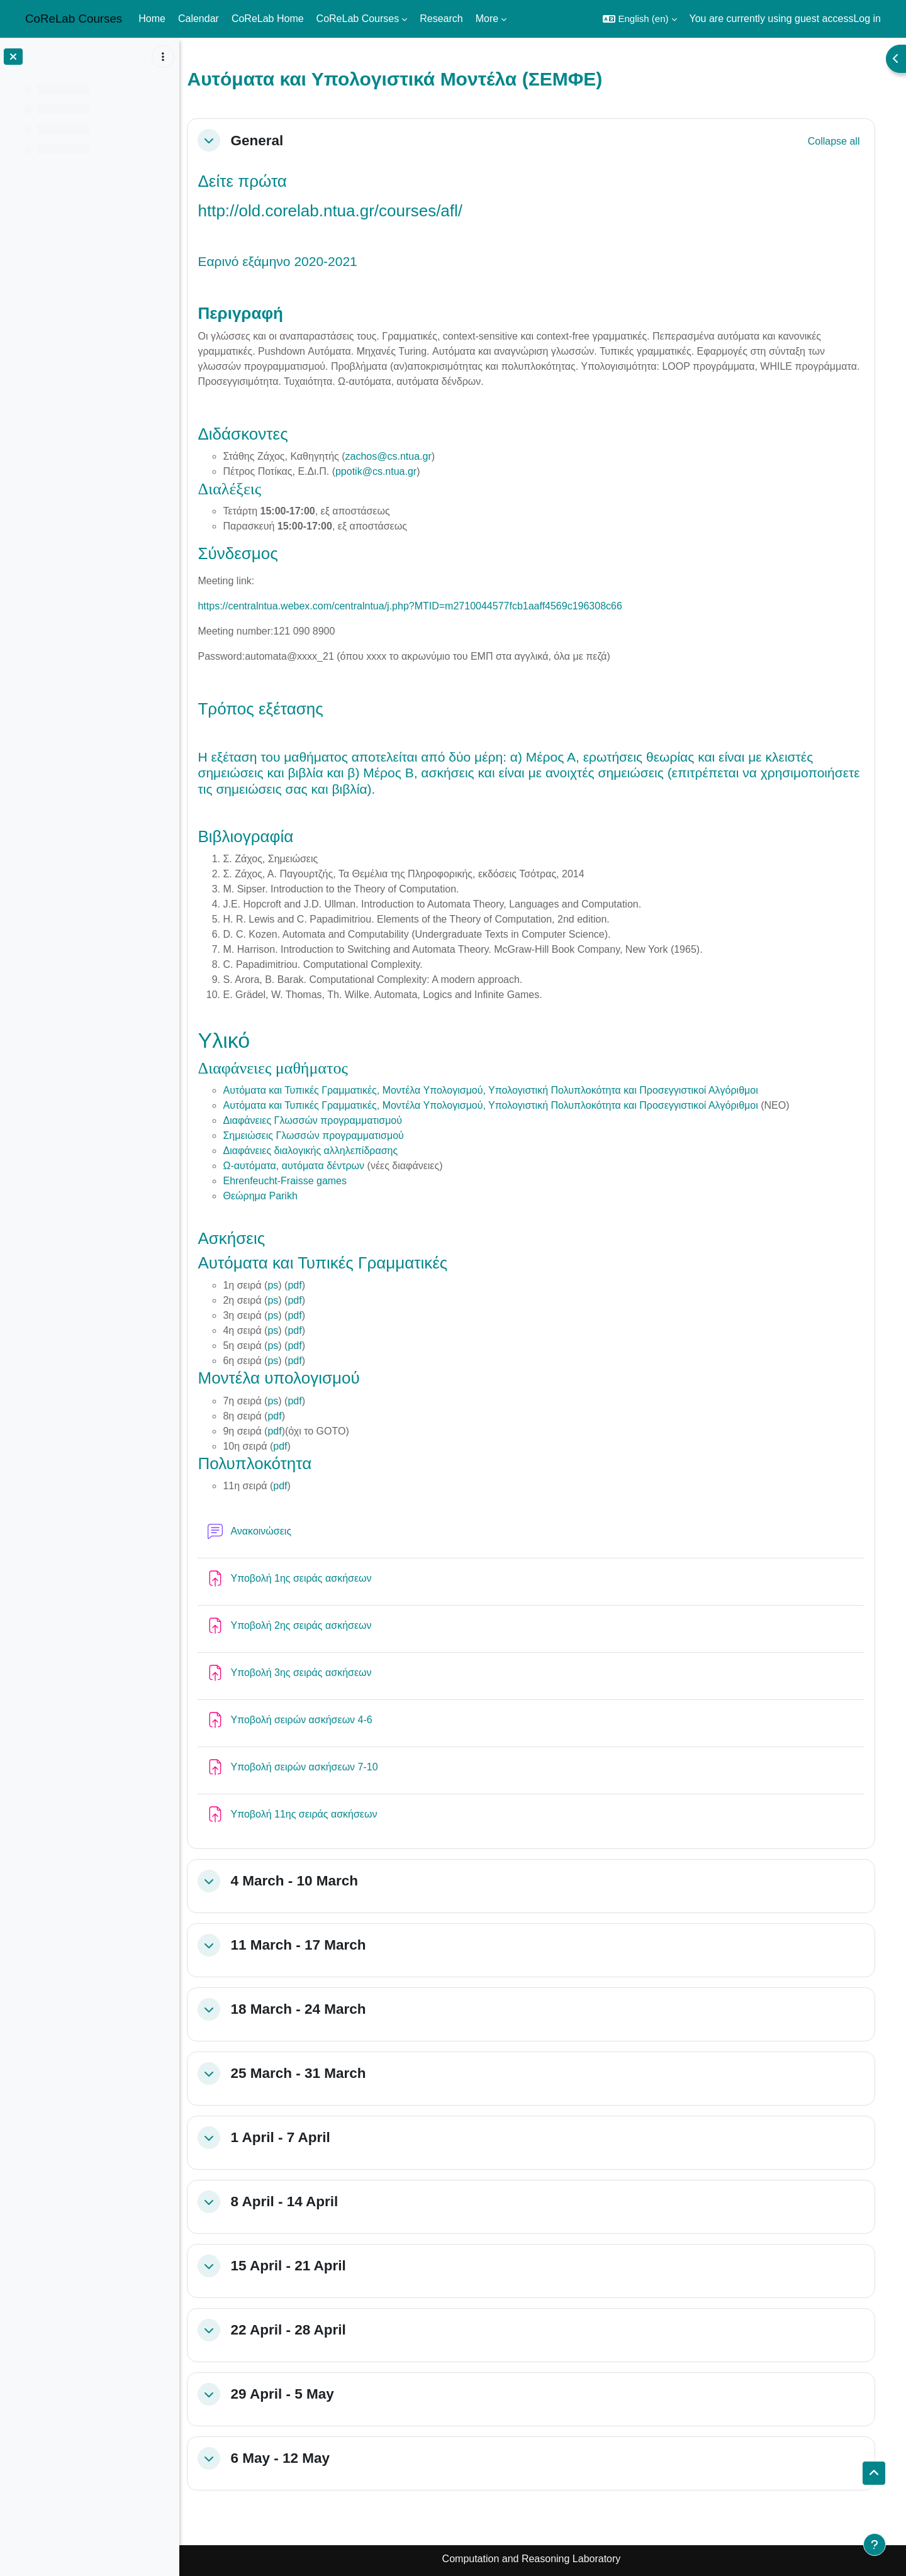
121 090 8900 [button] (316, 631)
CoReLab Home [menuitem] (268, 18)
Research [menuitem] (441, 18)
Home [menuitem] (151, 18)
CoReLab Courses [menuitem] (358, 18)
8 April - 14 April (296, 2201)
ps (284, 1285)
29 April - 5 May (293, 2394)
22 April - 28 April (299, 2330)
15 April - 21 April (299, 2265)
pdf (306, 1285)
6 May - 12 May (292, 2458)
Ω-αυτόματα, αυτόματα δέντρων (305, 1165)
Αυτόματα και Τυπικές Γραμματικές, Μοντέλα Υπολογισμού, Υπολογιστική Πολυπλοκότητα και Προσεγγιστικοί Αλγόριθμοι (502, 1090)
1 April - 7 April (292, 2137)
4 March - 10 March (306, 1881)
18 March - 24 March (310, 2009)
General (268, 140)
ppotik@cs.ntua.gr (387, 471)
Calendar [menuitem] (198, 18)
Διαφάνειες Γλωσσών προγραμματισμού (324, 1120)
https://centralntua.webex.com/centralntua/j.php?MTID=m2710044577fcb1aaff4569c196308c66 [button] (422, 606)
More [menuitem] (487, 18)
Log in (867, 18)
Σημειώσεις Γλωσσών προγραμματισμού (325, 1135)
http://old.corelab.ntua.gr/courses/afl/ (342, 210)
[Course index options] (163, 56)
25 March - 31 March (310, 2073)
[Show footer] (874, 2544)
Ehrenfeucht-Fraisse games (297, 1180)
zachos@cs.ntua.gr (400, 456)
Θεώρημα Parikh (272, 1196)
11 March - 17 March (310, 1945)
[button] (639, 19)
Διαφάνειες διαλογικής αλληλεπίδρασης (322, 1150)
